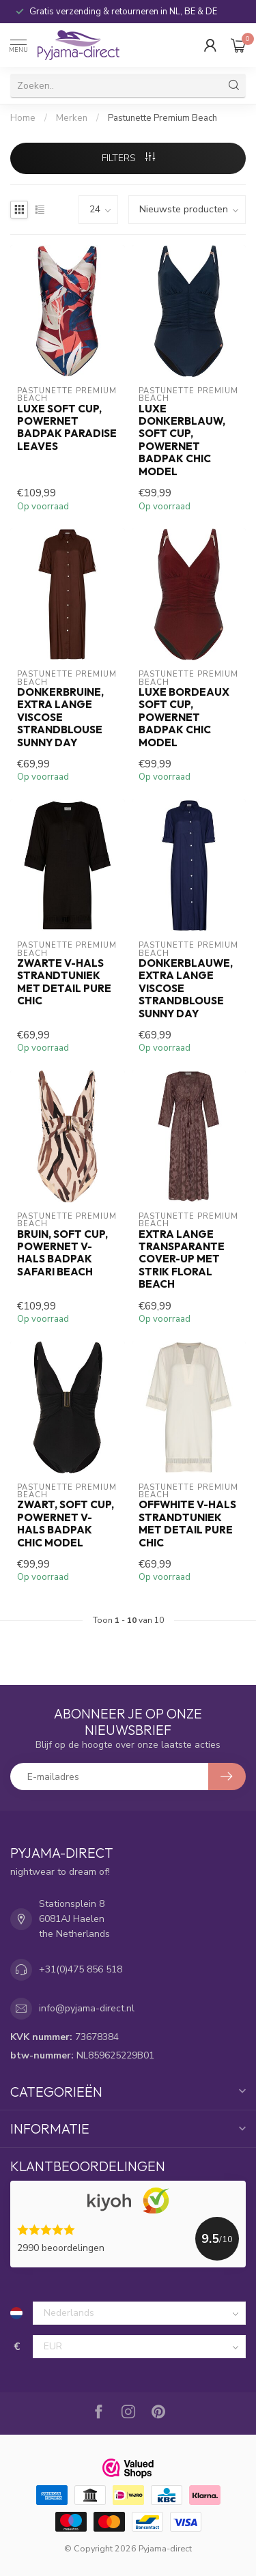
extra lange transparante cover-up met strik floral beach (182, 1259)
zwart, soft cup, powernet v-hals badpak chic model (65, 1523)
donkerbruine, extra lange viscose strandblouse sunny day (60, 717)
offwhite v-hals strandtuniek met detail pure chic (187, 1523)
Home (22, 118)
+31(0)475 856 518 (80, 1969)
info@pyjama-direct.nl (86, 2008)
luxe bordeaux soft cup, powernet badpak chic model (184, 717)
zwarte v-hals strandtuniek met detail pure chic (64, 982)
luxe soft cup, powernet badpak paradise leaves (67, 428)
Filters (128, 158)
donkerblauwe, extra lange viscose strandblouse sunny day (186, 988)
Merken (71, 118)
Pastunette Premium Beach (162, 118)
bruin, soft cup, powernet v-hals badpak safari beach (62, 1253)
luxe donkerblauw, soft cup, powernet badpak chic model (182, 440)
